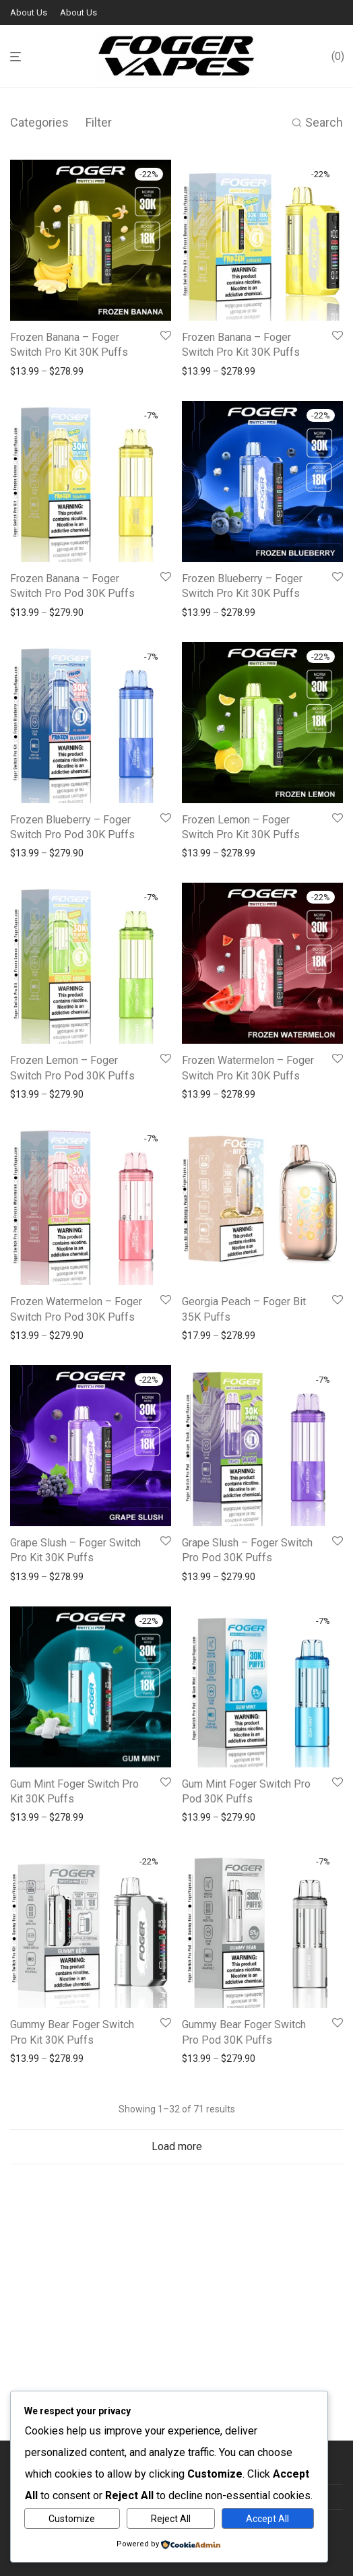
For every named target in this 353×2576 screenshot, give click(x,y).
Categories (39, 122)
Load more (177, 2146)
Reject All (171, 2518)
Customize (72, 2518)
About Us (28, 12)
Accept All (267, 2518)
